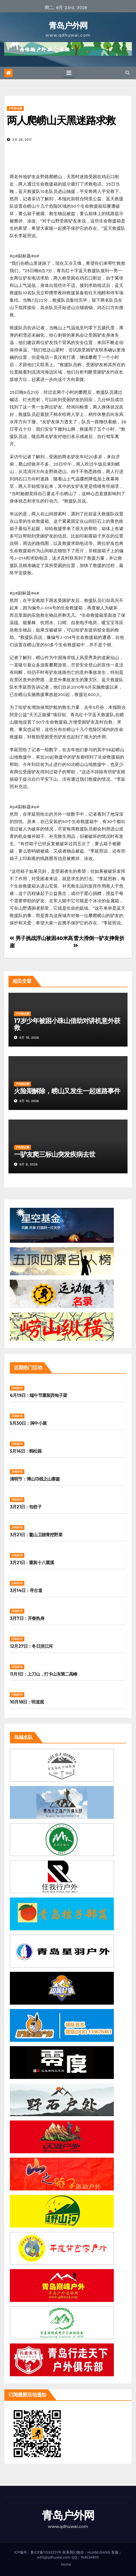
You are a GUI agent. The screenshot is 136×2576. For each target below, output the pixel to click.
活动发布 (17, 1388)
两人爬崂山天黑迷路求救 (61, 120)
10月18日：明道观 (27, 1702)
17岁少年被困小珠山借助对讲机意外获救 (67, 1024)
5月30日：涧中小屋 (28, 1423)
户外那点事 (15, 108)
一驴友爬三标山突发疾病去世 (54, 1154)
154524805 (89, 2557)
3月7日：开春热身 (27, 1618)
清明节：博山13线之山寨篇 (35, 1479)
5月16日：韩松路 (26, 1451)
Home (66, 2564)
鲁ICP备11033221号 (45, 2552)
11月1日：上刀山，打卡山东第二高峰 (43, 1674)
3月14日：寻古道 (26, 1590)
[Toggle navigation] (69, 73)
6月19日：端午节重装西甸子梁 (38, 1395)
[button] (127, 72)
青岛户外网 (68, 25)
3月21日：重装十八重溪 (32, 1562)
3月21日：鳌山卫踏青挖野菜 (36, 1534)
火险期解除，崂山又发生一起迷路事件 (67, 1091)
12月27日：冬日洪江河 (31, 1646)
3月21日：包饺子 (26, 1506)
